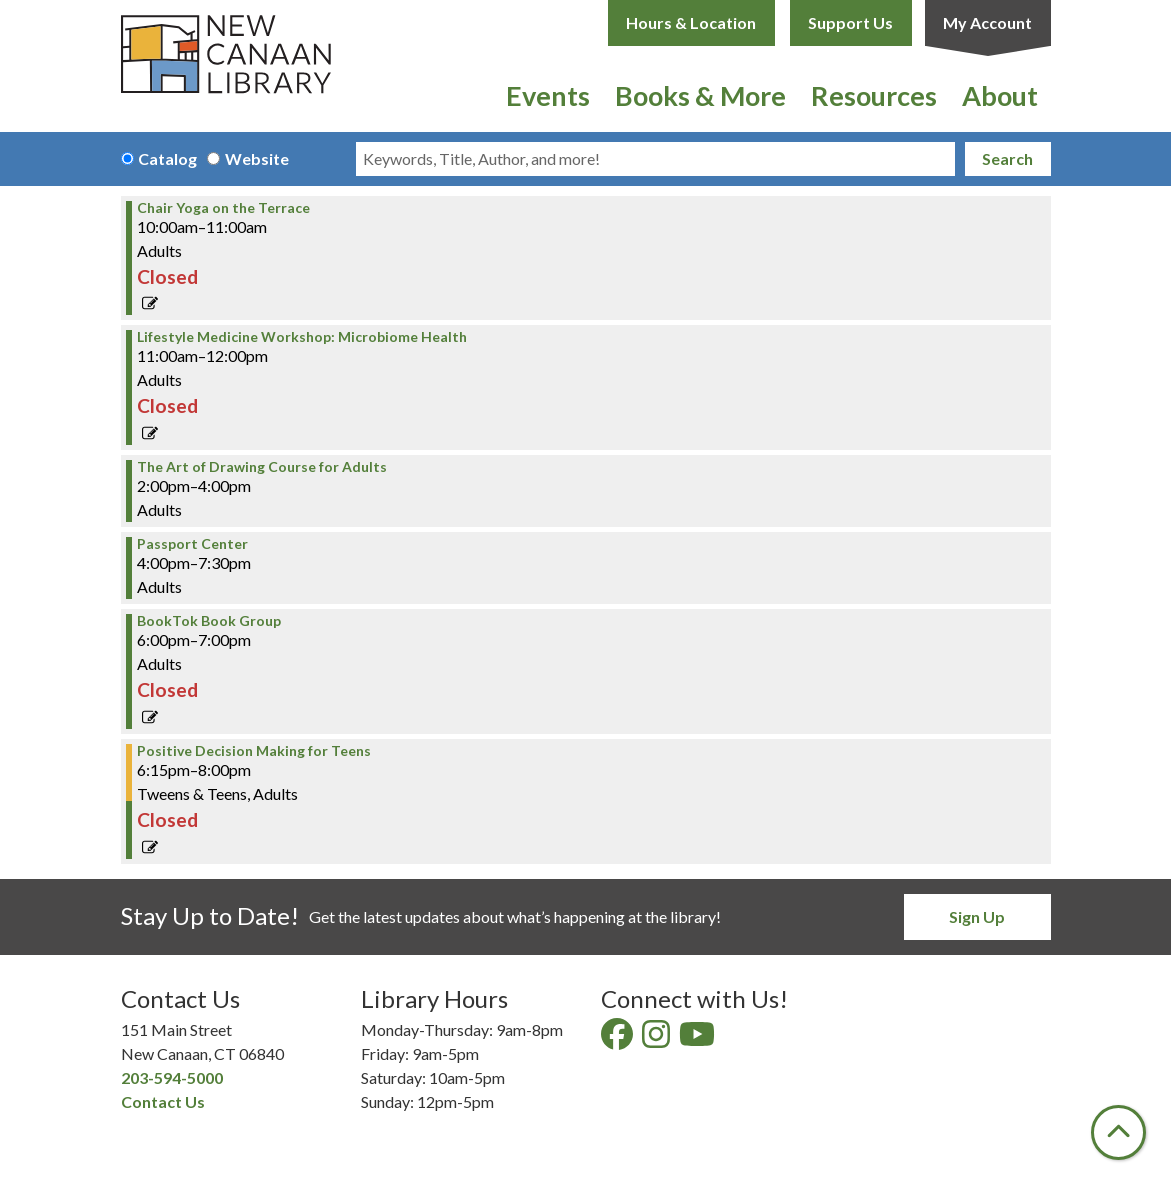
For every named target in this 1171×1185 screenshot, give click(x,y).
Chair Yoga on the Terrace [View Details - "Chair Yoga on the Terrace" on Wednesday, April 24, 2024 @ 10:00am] (223, 208)
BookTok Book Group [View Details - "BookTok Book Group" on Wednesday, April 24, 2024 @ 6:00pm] (209, 621)
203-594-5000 (172, 1077)
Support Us (850, 22)
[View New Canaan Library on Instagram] (657, 1039)
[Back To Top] (1118, 1132)
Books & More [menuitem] (700, 95)
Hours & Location (691, 22)
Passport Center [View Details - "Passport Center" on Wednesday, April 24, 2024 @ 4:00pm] (192, 544)
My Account (987, 22)
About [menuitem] (1000, 95)
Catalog (167, 158)
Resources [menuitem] (874, 95)
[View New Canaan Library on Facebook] (618, 1039)
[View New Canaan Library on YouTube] (698, 1039)
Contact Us (163, 1101)
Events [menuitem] (548, 95)
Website (257, 158)
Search (1007, 158)
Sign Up (977, 916)
